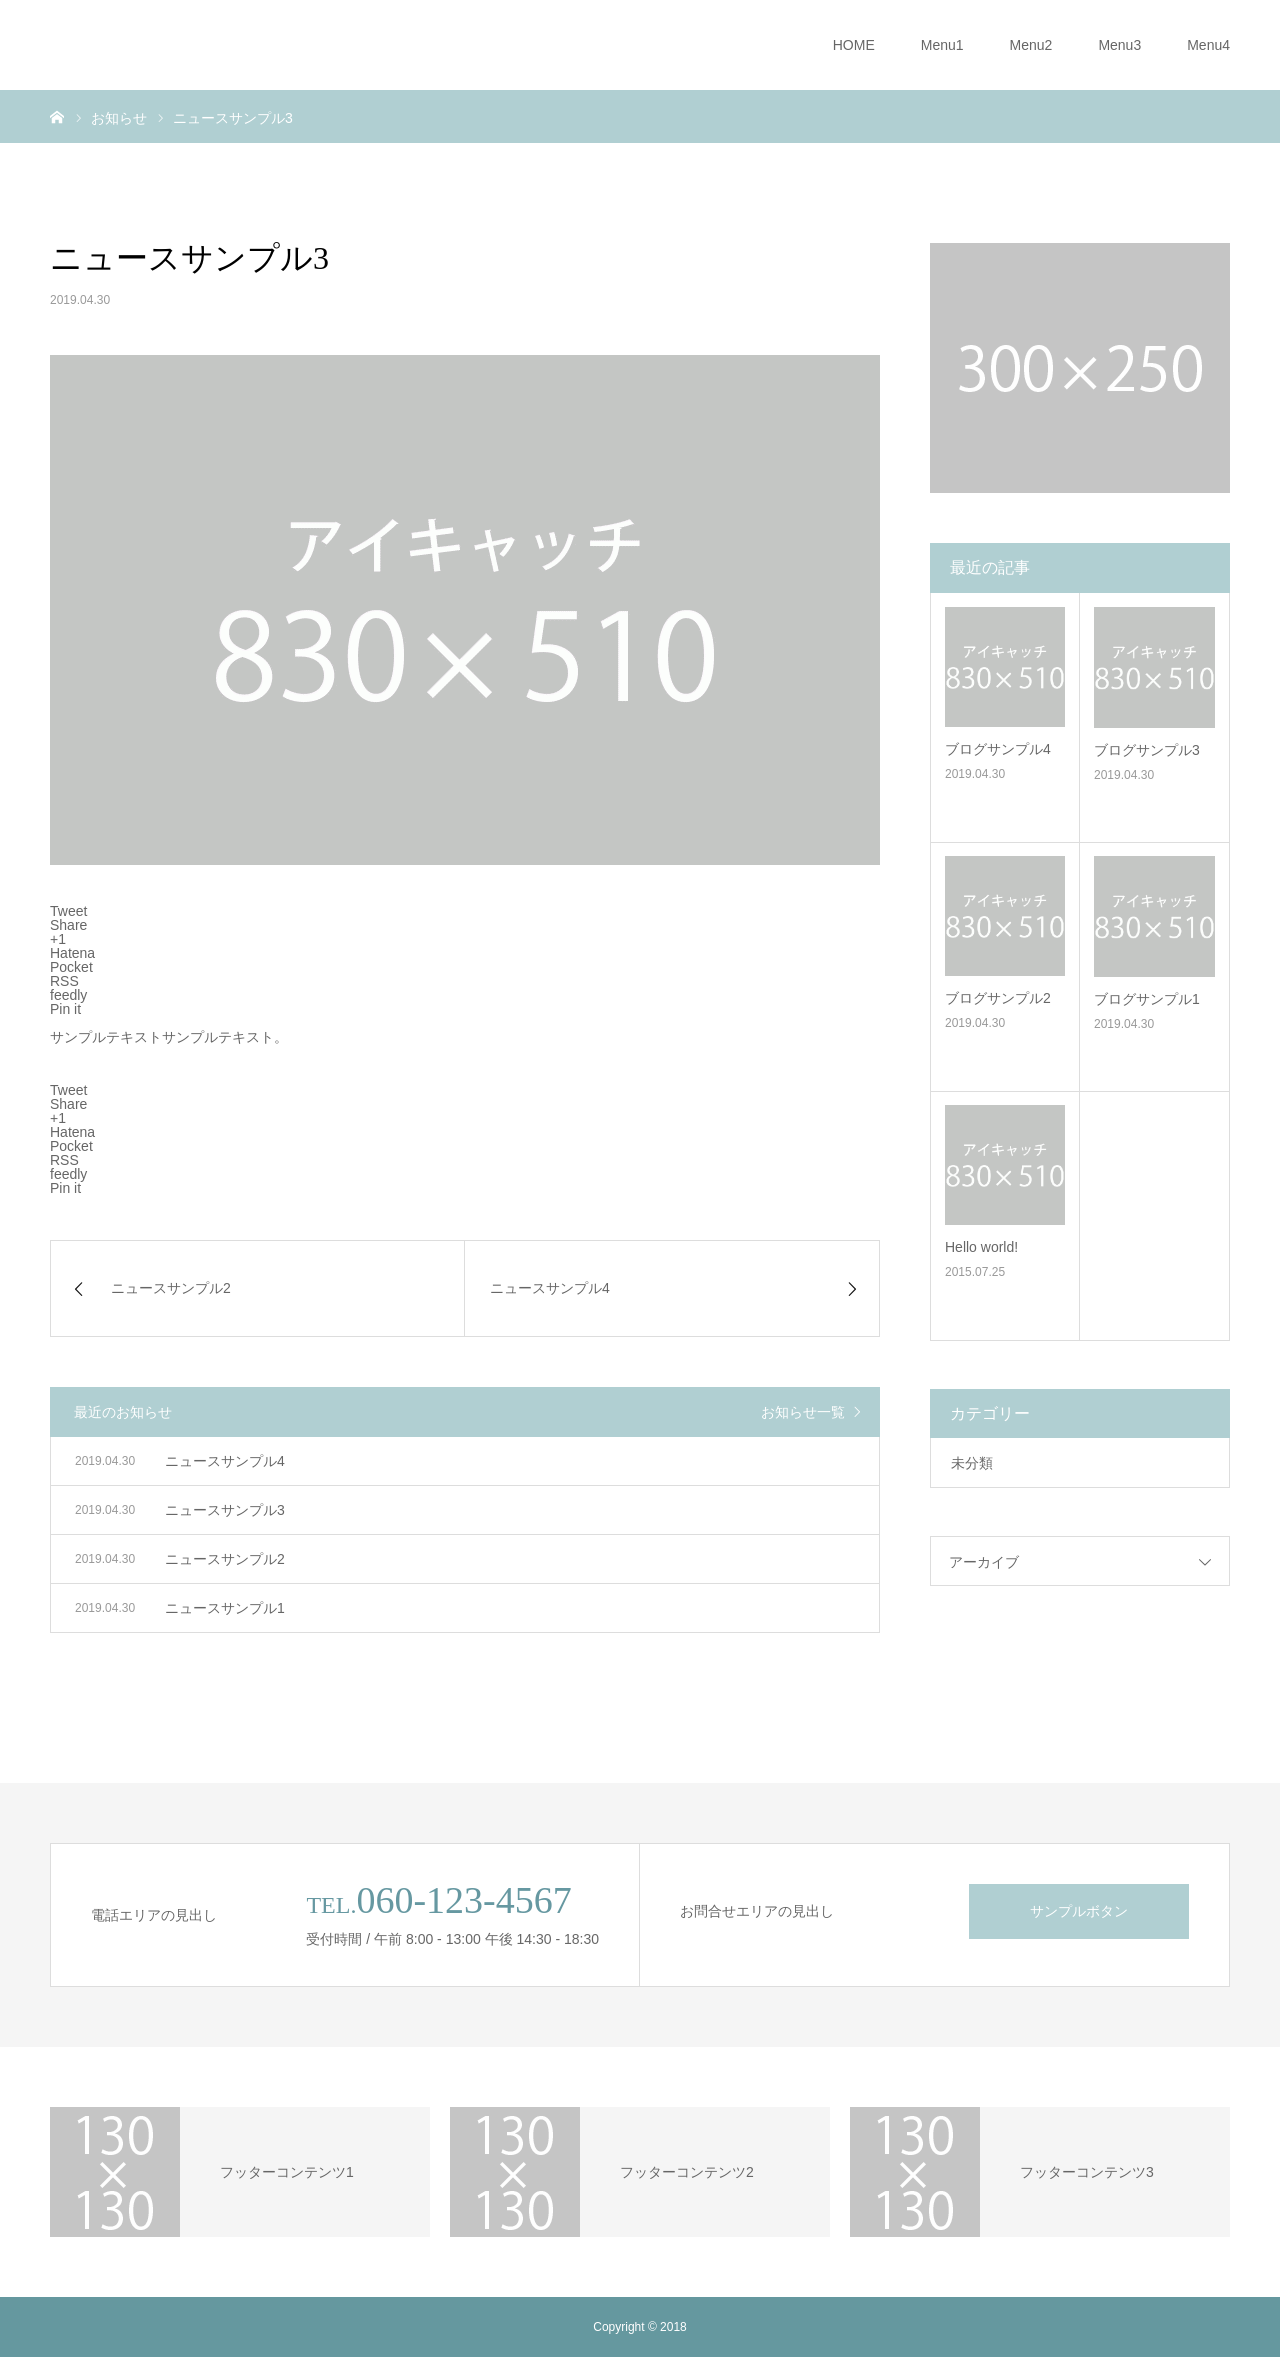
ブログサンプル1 (1147, 999)
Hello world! (981, 1247)
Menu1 (942, 45)
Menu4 (1208, 45)
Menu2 (1031, 45)
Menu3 (1119, 45)
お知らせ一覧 (803, 1412)
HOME (854, 45)
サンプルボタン (1079, 1911)
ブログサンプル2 (998, 998)
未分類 (972, 1463)
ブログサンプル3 (1147, 750)
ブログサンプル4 (998, 749)
